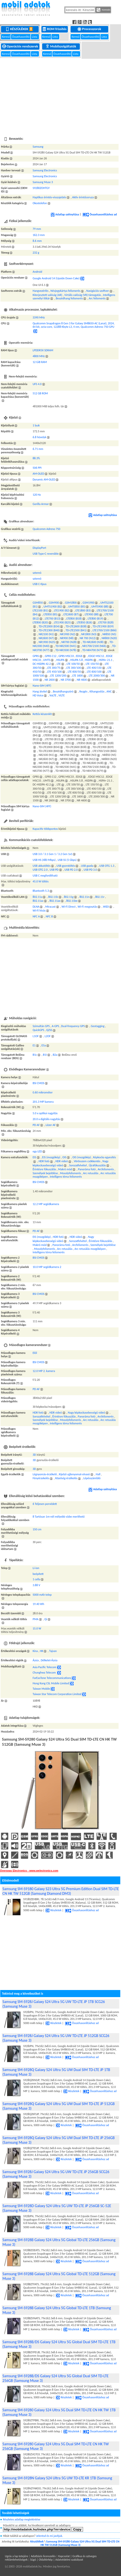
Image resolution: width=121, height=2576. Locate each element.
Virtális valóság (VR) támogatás (82, 295)
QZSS (49, 1030)
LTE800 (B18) (74, 618)
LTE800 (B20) (40, 622)
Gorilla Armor (41, 504)
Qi (45, 1619)
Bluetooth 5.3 (41, 890)
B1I (45, 1054)
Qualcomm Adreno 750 (46, 529)
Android (37, 271)
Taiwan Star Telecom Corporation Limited (57, 1694)
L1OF (36, 1036)
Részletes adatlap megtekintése (21, 2519)
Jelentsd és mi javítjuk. (49, 2536)
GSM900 (54, 602)
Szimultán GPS (41, 1026)
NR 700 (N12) (88, 638)
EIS (34, 1157)
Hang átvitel (40, 691)
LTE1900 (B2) (61, 610)
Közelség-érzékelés (66, 1478)
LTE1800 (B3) (83, 610)
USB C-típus (40, 584)
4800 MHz (39, 356)
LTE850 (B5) (51, 614)
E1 (34, 1045)
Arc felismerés (97, 298)
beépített (38, 1574)
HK (41, 1651)
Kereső (6, 36)
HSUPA (60, 660)
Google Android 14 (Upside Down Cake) (56, 278)
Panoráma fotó (87, 1169)
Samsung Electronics (45, 170)
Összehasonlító (21, 36)
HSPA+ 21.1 (105, 660)
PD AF (36, 1125)
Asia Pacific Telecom (44, 1667)
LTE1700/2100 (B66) (105, 630)
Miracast (50, 906)
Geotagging (98, 1026)
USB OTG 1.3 (106, 865)
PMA (35, 1619)
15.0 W (37, 1628)
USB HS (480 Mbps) (44, 860)
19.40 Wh (38, 1604)
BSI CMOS (38, 1083)
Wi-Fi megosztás (87, 906)
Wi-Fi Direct (68, 906)
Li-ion (36, 1568)
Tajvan (53, 1651)
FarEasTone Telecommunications (52, 1677)
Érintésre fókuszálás (44, 1169)
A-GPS (55, 1026)
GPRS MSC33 (66, 656)
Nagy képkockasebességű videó (86, 1412)
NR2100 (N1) (46, 634)
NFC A (36, 916)
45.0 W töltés (40, 881)
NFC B (49, 916)
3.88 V (36, 1585)
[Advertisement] (60, 94)
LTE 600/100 (94, 671)
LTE (59, 664)
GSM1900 (88, 602)
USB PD (54, 869)
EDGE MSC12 (96, 656)
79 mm (37, 229)
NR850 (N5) (109, 634)
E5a (44, 1045)
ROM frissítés (54, 29)
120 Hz (37, 494)
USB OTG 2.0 (40, 869)
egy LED (37, 1151)
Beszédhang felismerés (69, 298)
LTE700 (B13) (52, 618)
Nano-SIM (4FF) (42, 685)
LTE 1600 (77, 675)
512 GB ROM (40, 393)
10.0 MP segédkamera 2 (47, 1267)
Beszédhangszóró (63, 691)
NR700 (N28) (69, 642)
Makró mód (65, 1169)
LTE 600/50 (74, 671)
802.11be (72, 900)
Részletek (53, 1910)
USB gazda (87, 865)
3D (34, 1454)
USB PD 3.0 (90, 869)
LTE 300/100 (73, 667)
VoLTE (53, 695)
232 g (36, 252)
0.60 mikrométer (43, 1092)
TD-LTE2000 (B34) (49, 626)
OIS (64, 1157)
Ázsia (36, 1660)
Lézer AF (51, 1125)
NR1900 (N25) (47, 642)
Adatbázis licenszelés (43, 2556)
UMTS (46, 660)
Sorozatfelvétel (78, 1165)
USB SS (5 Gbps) (67, 860)
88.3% (36, 458)
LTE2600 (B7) (71, 614)
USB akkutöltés (41, 865)
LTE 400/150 (94, 667)
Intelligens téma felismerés (66, 1176)
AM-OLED (38, 473)
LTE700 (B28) (106, 622)
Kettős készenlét (42, 714)
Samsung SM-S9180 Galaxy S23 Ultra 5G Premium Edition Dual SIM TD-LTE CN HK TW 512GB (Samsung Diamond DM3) (60, 1891)
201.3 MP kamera (43, 1101)
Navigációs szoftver (97, 291)
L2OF (48, 1036)
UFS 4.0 (37, 384)
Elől (35, 1353)
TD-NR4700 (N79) (92, 650)
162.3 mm (39, 235)
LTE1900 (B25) (62, 622)
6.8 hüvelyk (39, 437)
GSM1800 (71, 602)
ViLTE (62, 695)
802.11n (84, 897)
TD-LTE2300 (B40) (49, 630)
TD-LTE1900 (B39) (103, 626)
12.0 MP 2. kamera (44, 1371)
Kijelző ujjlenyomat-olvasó (74, 1474)
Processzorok (89, 29)
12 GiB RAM (40, 362)
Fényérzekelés (41, 1478)
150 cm (37, 1529)
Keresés (103, 10)
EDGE (79, 656)
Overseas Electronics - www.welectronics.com (29, 1870)
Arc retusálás (90, 1173)
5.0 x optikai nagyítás (45, 1113)
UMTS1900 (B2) (53, 606)
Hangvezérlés (40, 291)
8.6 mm (37, 241)
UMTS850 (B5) (76, 606)
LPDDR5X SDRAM (43, 350)
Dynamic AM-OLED (44, 479)
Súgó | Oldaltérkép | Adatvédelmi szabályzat (56, 2559)
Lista (35, 36)
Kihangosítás (96, 691)
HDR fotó (44, 1161)
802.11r (100, 897)
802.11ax (54, 900)
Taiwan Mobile (41, 1688)
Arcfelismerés (106, 1169)
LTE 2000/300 (97, 675)
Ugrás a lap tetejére (16, 2556)
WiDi (106, 906)
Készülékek (20, 29)
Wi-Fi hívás (39, 910)
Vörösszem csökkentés (87, 1161)
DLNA (36, 906)
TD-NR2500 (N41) (65, 646)
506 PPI (37, 467)
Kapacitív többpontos (45, 829)
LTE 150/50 (92, 664)
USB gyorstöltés (65, 865)
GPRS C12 (50, 656)
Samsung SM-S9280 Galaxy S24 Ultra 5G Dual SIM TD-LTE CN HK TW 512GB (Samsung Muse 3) (79, 2543)
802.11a (37, 897)
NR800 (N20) (109, 638)
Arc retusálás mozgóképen (90, 1249)
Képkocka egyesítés (104, 1157)
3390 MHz (39, 317)
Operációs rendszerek (20, 46)
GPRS (36, 656)
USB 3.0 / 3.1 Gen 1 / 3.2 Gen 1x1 (52, 854)
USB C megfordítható (45, 875)
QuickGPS (38, 1030)
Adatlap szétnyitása (65, 214)
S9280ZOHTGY (41, 188)
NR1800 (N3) (88, 634)
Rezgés (83, 691)
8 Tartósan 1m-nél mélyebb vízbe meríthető (59, 1516)
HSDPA (89, 660)
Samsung (38, 146)
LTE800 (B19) (95, 618)
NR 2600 (50, 679)
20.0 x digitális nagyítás (46, 1119)
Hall (98, 1474)
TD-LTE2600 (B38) (76, 626)
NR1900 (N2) (67, 634)
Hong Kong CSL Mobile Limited (51, 1683)
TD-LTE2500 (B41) (76, 630)
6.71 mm (38, 449)
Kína (35, 1651)
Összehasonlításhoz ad (100, 214)
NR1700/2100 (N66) (94, 646)
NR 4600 (82, 679)
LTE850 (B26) (84, 622)
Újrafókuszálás (97, 1165)
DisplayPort (39, 548)
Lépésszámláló (91, 1478)
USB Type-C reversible (46, 553)
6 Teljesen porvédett (45, 1504)
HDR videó (61, 1161)
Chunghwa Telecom (44, 1672)
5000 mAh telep (42, 1594)
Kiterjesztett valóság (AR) (47, 295)
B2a (55, 1054)
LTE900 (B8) (92, 614)
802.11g (68, 897)
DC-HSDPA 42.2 (42, 664)
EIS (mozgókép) (51, 1157)
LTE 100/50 (73, 664)
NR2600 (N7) (46, 638)
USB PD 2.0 (71, 869)
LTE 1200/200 (58, 675)
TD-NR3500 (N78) (65, 650)
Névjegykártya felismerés (65, 291)
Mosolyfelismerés (70, 1173)
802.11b (53, 897)
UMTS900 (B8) (100, 606)
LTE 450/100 (54, 671)
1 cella (36, 1579)
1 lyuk (36, 425)
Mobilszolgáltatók (61, 46)
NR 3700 (66, 679)
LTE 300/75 (53, 667)
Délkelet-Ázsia (49, 1660)
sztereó (37, 572)
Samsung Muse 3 (43, 182)
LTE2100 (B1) (40, 610)
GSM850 (38, 602)
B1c (35, 1054)
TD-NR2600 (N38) (93, 642)
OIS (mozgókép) (81, 1157)
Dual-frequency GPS (73, 1026)
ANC (109, 691)
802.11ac (38, 900)
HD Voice (38, 695)
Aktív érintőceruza (83, 197)
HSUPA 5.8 (76, 660)
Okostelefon (40, 203)
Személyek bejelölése (45, 1173)
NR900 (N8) (66, 638)
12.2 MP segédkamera (46, 1204)
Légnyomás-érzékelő (45, 1474)
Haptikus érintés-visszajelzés (49, 197)
